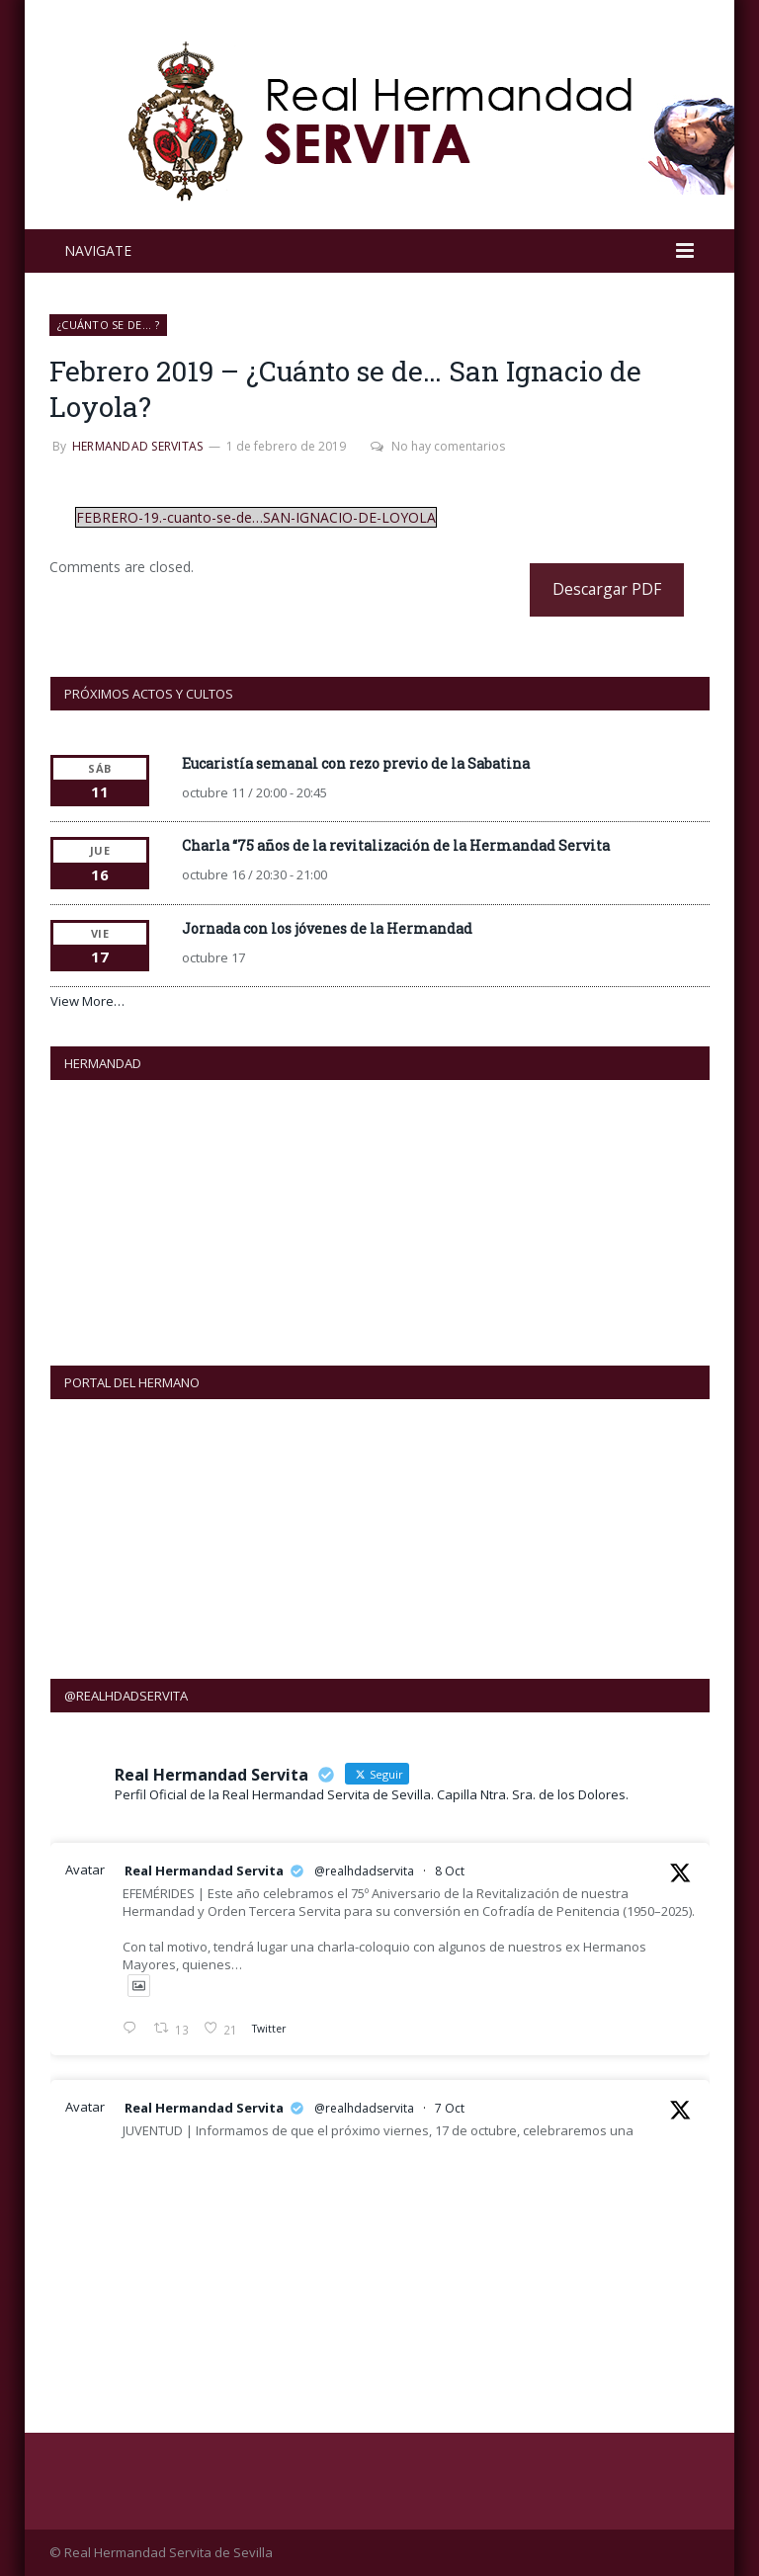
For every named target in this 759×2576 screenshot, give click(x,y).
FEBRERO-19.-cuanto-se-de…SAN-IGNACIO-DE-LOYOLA (256, 517)
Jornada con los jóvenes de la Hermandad (327, 928)
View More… (87, 1001)
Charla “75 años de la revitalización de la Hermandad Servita (396, 845)
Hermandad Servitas (137, 446)
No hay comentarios (438, 446)
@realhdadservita (364, 1871)
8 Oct (449, 1871)
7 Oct (449, 2108)
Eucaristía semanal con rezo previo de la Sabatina (356, 763)
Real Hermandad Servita (204, 1870)
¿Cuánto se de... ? (108, 324)
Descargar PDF (606, 589)
